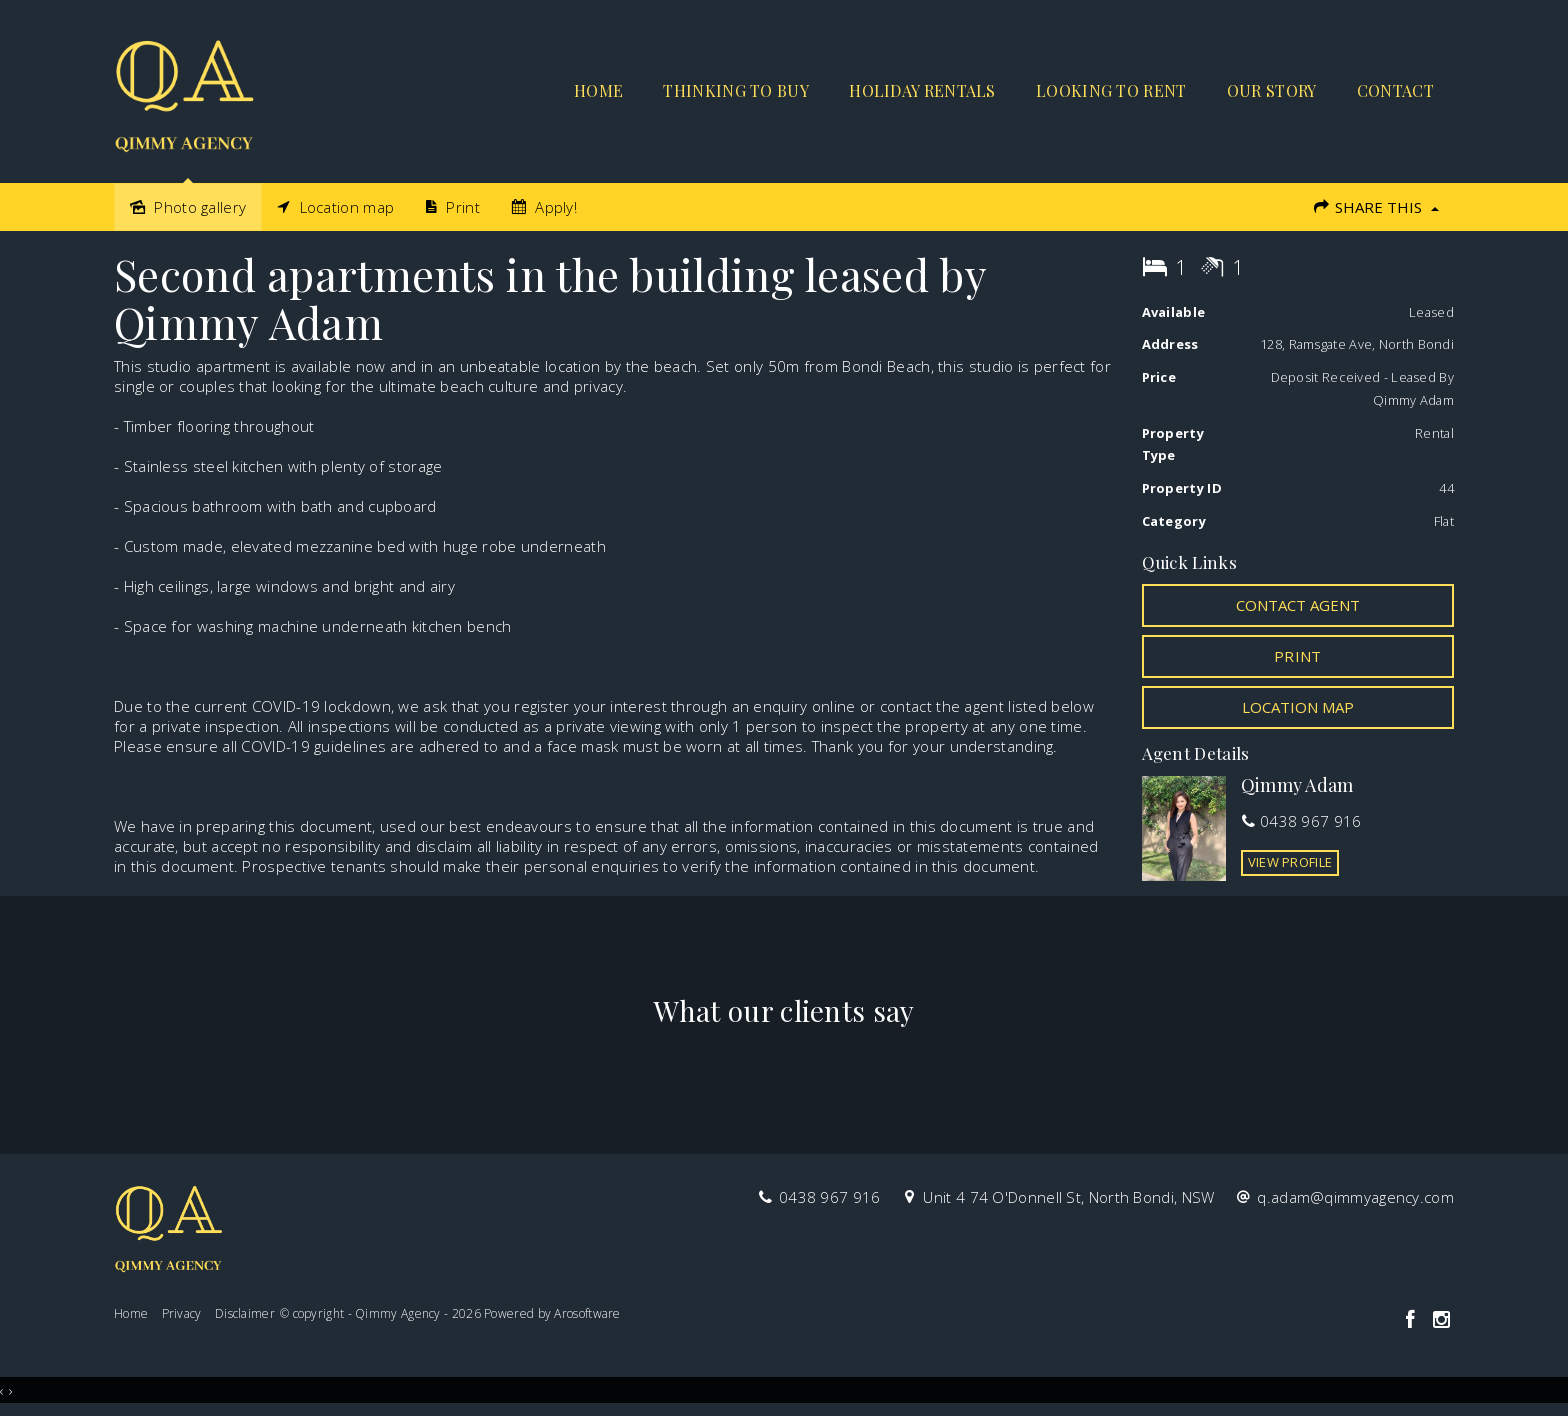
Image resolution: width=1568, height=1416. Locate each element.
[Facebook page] (1412, 1320)
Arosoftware (587, 1313)
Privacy (182, 1313)
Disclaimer (245, 1313)
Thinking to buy (736, 90)
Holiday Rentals (922, 90)
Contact (1395, 90)
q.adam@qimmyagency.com (1355, 1197)
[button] (1298, 656)
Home (598, 90)
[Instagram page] (1441, 1320)
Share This (1375, 207)
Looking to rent (1111, 90)
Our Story (1272, 90)
